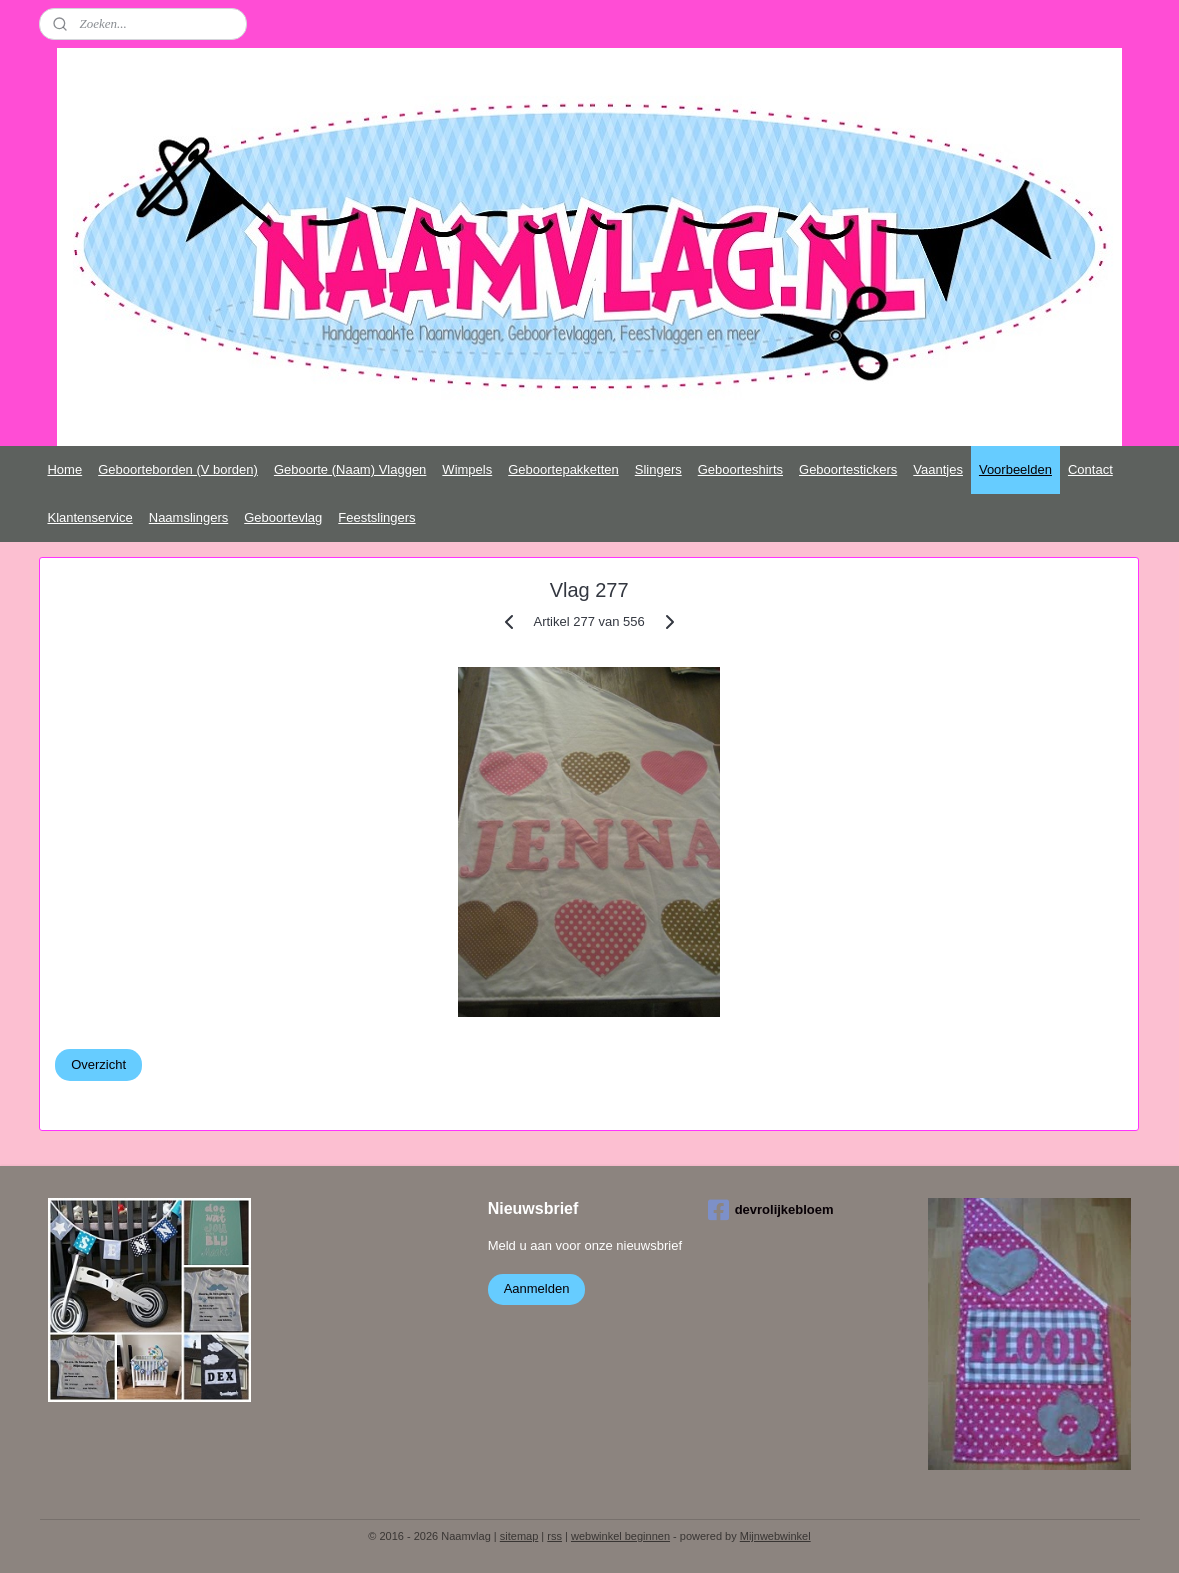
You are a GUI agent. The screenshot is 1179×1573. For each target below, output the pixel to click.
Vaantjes (938, 469)
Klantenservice (89, 517)
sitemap (519, 1536)
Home (64, 469)
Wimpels (467, 469)
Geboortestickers (848, 469)
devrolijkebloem (771, 1210)
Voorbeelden (1015, 469)
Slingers (658, 469)
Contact (1090, 469)
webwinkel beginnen (620, 1536)
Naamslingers (188, 517)
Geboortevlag (283, 517)
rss (554, 1536)
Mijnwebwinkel (775, 1536)
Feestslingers (376, 517)
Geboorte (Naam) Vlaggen (350, 469)
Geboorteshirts (740, 469)
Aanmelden (537, 1288)
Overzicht (98, 1064)
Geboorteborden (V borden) (178, 469)
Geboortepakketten (563, 469)
